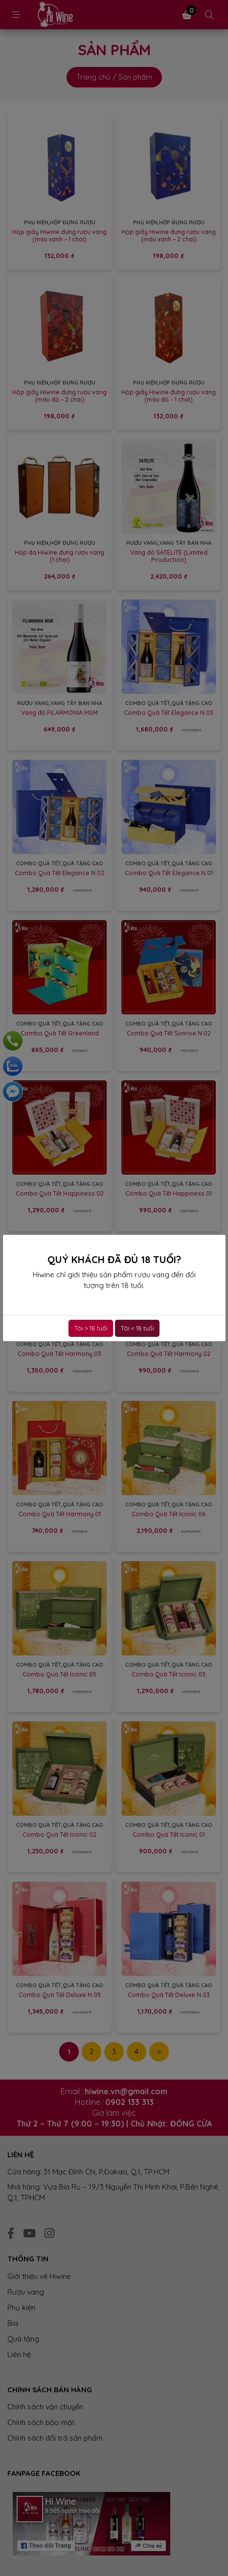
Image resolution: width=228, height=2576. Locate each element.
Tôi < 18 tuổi (137, 1328)
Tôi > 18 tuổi (91, 1328)
